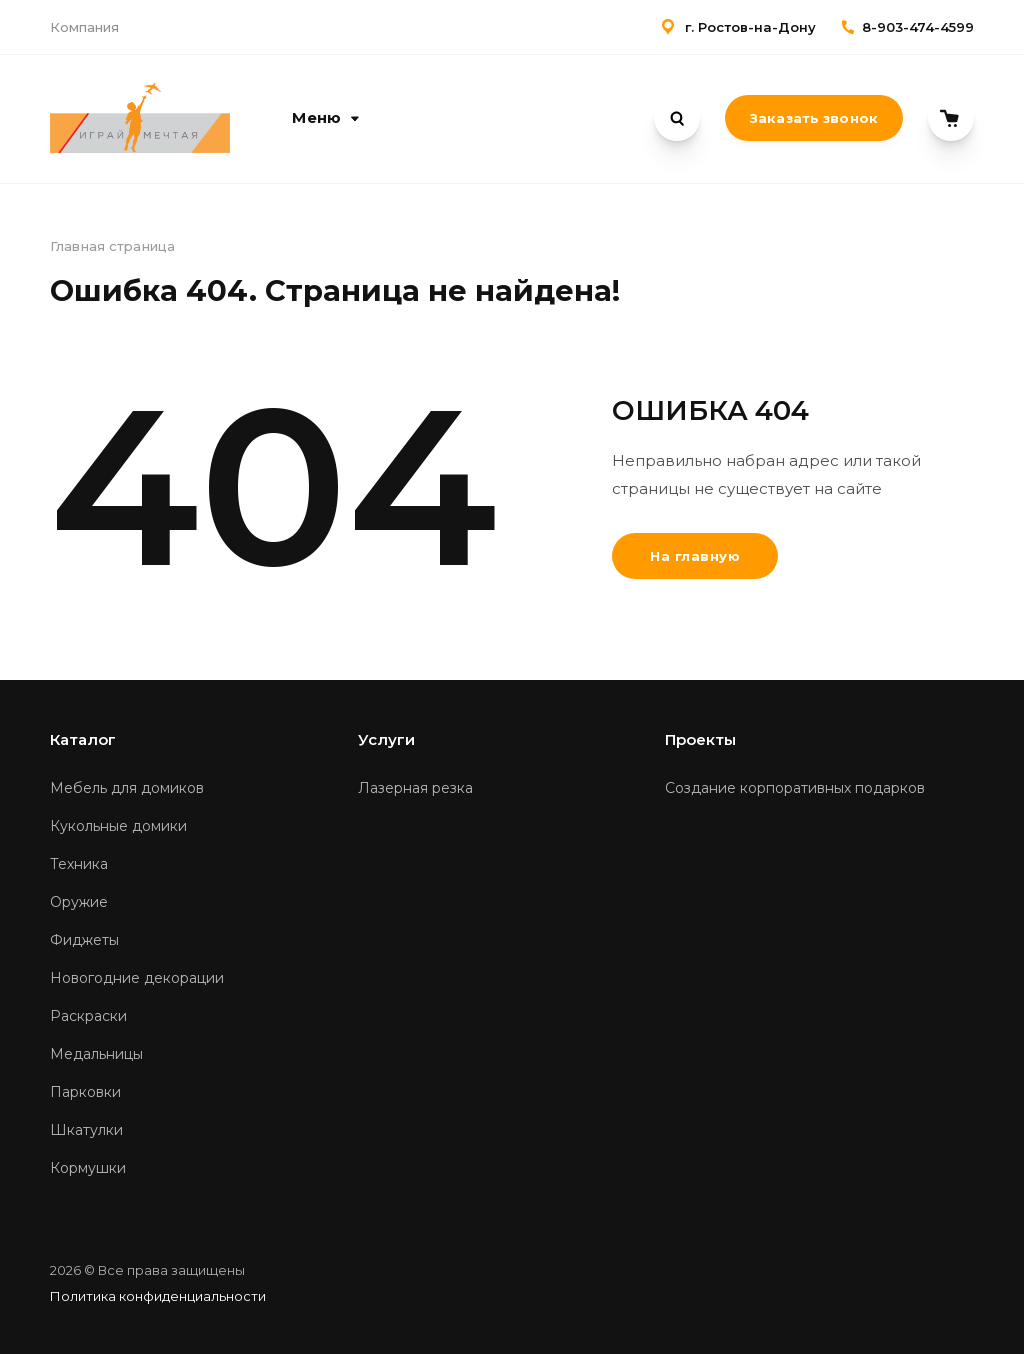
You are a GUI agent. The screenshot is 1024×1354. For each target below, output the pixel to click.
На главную (695, 556)
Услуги (386, 739)
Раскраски (88, 1016)
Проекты (700, 739)
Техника (79, 864)
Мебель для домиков (127, 788)
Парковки (85, 1092)
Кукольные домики (118, 826)
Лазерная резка (415, 788)
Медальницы (96, 1054)
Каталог (83, 739)
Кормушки (88, 1168)
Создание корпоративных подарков (795, 788)
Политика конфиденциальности (158, 1296)
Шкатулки (86, 1130)
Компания (84, 27)
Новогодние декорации (137, 978)
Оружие (79, 902)
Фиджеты (84, 940)
